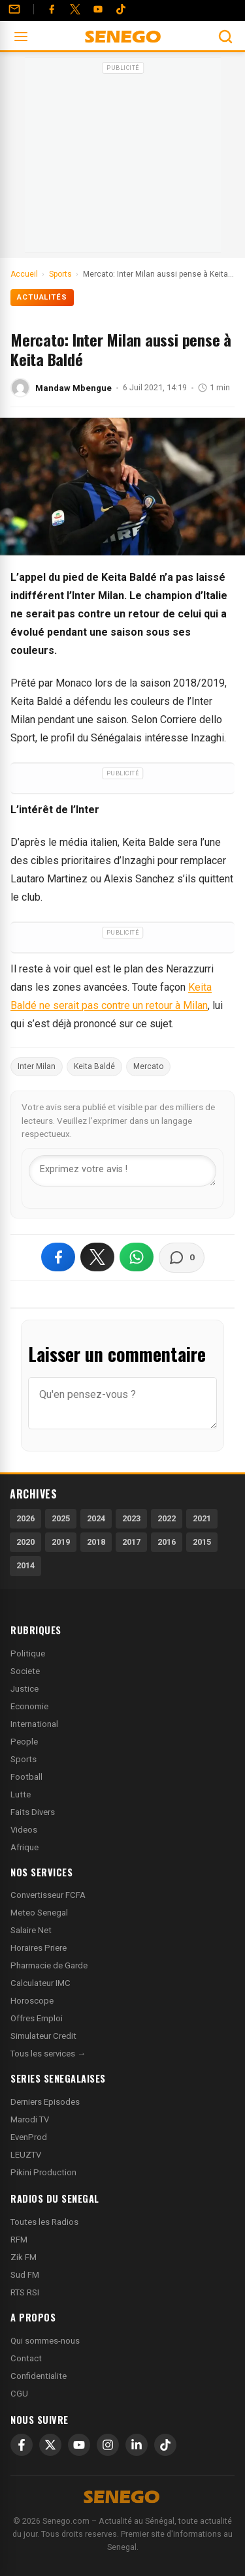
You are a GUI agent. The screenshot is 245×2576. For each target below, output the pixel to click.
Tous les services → (48, 2053)
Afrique (24, 1847)
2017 (131, 1542)
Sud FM (24, 2275)
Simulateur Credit (43, 2036)
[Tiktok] (121, 9)
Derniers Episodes (45, 2102)
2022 (166, 1518)
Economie (29, 1706)
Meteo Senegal (39, 1912)
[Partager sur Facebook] (58, 1257)
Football (26, 1777)
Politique (27, 1653)
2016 (166, 1542)
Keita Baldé (94, 1066)
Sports (23, 1759)
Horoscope (32, 2001)
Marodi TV (29, 2119)
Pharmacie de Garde (49, 1965)
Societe (25, 1671)
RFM (18, 2239)
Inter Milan (37, 1066)
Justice (24, 1689)
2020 (25, 1542)
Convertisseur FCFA (48, 1895)
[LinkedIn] (136, 2445)
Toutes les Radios (44, 2222)
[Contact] (14, 9)
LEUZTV (25, 2155)
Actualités (42, 297)
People (24, 1741)
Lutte (20, 1794)
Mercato (148, 1066)
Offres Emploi (36, 2018)
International (34, 1724)
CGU (19, 2393)
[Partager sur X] (97, 1257)
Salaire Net (31, 1930)
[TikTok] (165, 2445)
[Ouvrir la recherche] (225, 36)
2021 (202, 1518)
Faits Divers (32, 1812)
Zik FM (23, 2257)
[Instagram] (108, 2445)
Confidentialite (38, 2376)
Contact (26, 2358)
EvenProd (28, 2137)
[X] (50, 2445)
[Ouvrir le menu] (21, 36)
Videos (23, 1830)
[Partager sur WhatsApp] (137, 1257)
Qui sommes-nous (45, 2341)
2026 (25, 1518)
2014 (25, 1565)
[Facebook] (51, 9)
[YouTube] (98, 9)
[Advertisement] (123, 159)
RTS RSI (24, 2292)
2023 (131, 1518)
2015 (202, 1542)
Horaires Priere (38, 1948)
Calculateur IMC (40, 1983)
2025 (61, 1518)
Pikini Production (43, 2172)
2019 (61, 1542)
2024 (96, 1518)
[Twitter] (75, 9)
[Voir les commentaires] (181, 1258)
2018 (96, 1542)
